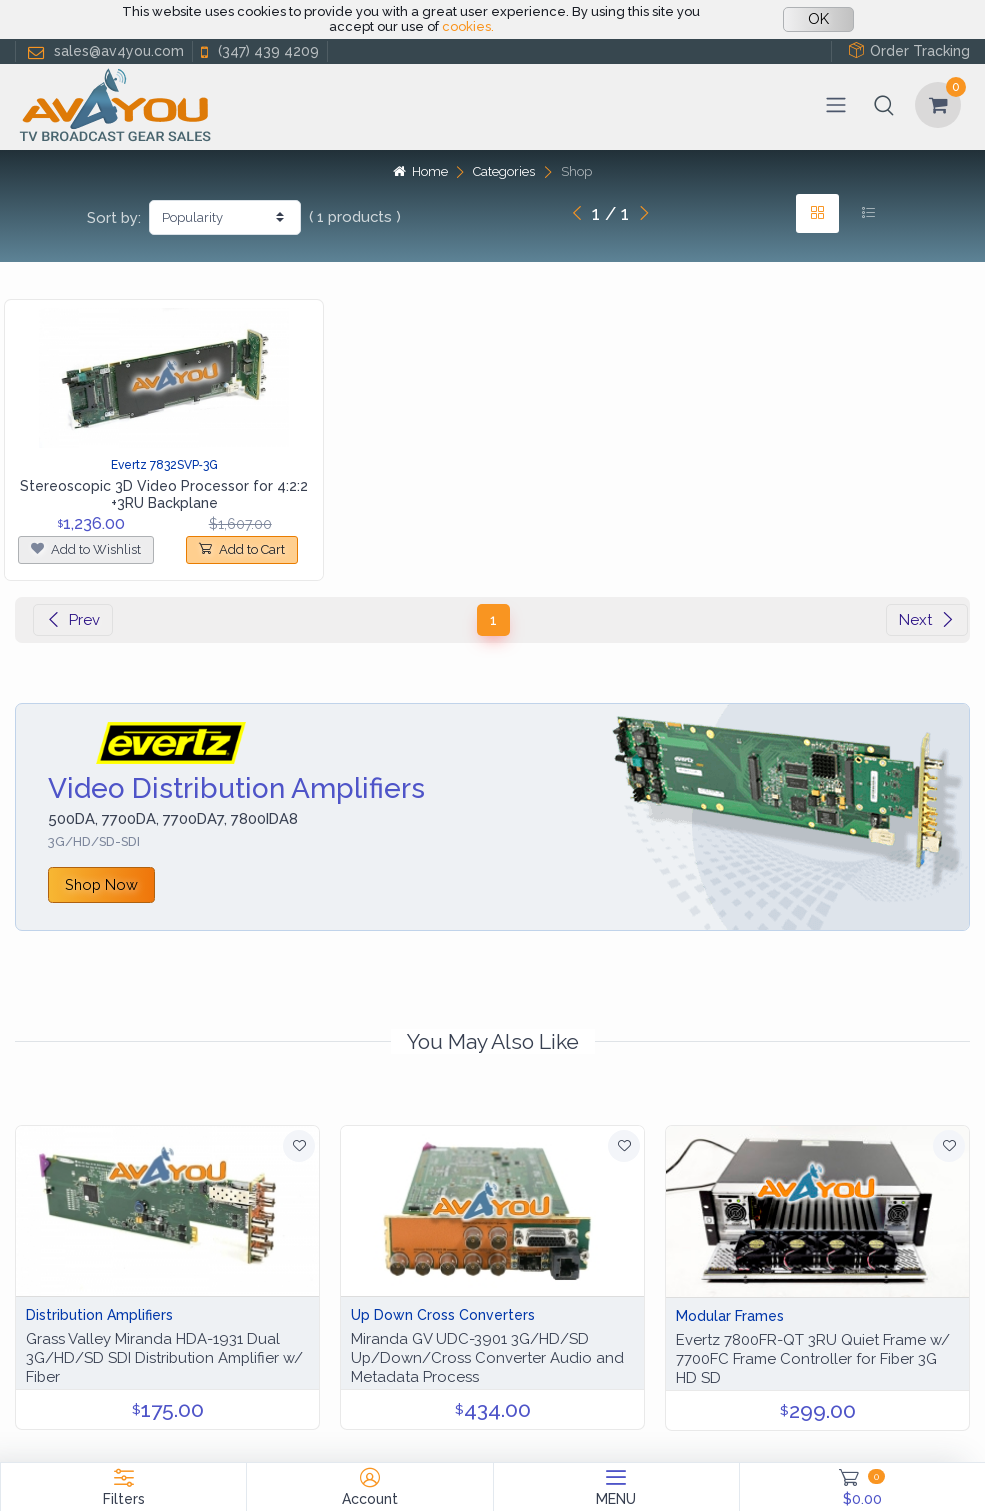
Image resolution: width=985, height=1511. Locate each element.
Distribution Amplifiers (99, 1315)
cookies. (468, 26)
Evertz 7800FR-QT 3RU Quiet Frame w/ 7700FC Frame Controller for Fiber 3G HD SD (813, 1359)
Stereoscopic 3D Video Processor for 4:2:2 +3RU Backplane (164, 494)
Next (927, 620)
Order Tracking (909, 50)
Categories (504, 171)
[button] (884, 105)
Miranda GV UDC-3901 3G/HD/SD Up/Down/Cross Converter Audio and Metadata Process (487, 1358)
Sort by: (114, 218)
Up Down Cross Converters (443, 1315)
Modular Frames (730, 1316)
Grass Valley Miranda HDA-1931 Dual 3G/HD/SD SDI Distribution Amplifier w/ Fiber (164, 1358)
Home (420, 171)
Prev (73, 620)
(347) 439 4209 (258, 51)
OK (818, 19)
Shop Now (101, 884)
